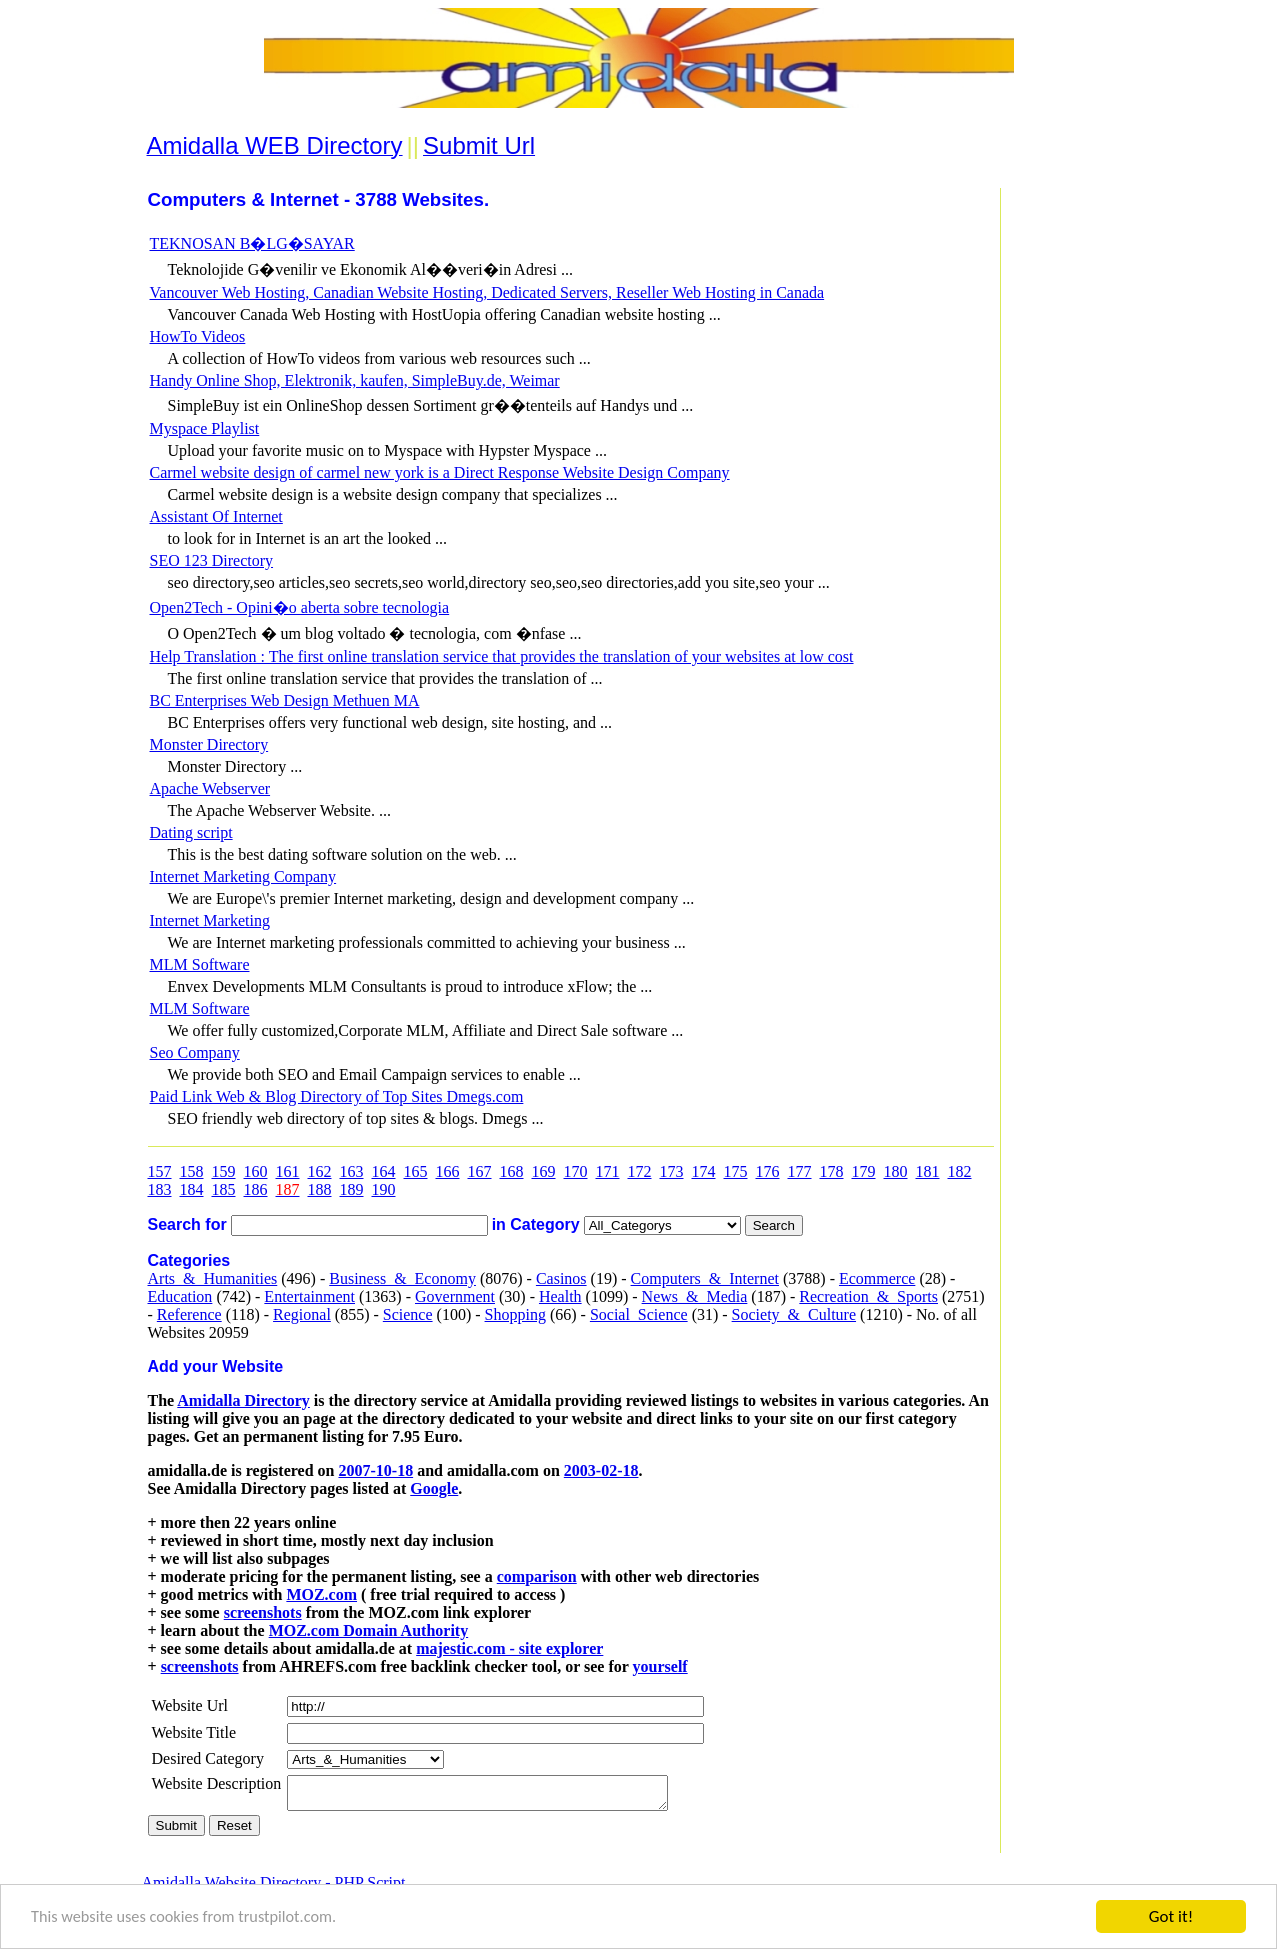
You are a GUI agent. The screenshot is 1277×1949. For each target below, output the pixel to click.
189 (352, 1189)
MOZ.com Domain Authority (369, 1630)
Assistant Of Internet (216, 516)
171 (608, 1171)
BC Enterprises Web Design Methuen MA (285, 700)
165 (416, 1171)
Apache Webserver (210, 788)
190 (384, 1189)
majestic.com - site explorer (509, 1648)
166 (448, 1171)
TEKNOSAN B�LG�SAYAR (252, 243)
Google (434, 1488)
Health (560, 1296)
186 (256, 1189)
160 (256, 1171)
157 (160, 1171)
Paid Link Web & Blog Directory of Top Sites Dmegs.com (337, 1096)
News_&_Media (695, 1296)
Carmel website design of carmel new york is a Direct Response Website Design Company (440, 472)
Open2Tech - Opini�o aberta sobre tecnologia (300, 607)
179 (864, 1171)
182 (960, 1171)
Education (180, 1296)
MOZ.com (321, 1594)
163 (352, 1171)
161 (288, 1171)
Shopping (515, 1314)
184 (192, 1189)
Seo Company (195, 1052)
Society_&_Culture (794, 1314)
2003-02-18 (601, 1470)
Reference (189, 1314)
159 (224, 1171)
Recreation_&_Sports (868, 1296)
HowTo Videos (198, 336)
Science (408, 1314)
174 (704, 1171)
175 (736, 1171)
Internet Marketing (210, 920)
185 (224, 1189)
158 (192, 1171)
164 (384, 1171)
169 (544, 1171)
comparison (537, 1576)
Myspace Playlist (205, 428)
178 (832, 1171)
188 (320, 1189)
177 (800, 1171)
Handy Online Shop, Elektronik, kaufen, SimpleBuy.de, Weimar (355, 380)
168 (512, 1171)
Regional (302, 1314)
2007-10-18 (375, 1470)
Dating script (191, 832)
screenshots (263, 1612)
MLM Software (200, 964)
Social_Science (639, 1314)
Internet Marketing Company (243, 876)
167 (480, 1171)
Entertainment (309, 1296)
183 (160, 1189)
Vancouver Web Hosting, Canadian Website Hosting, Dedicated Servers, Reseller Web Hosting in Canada (487, 292)
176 (768, 1171)
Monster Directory (209, 744)
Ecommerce (877, 1278)
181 (928, 1171)
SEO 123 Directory (212, 560)
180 (896, 1171)
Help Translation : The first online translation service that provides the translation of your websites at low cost (502, 656)
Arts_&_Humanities (213, 1278)
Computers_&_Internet (705, 1278)
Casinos (561, 1278)
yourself (660, 1666)
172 (640, 1171)
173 (672, 1171)
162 (320, 1171)
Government (455, 1296)
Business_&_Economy (402, 1278)
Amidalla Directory (243, 1400)
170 (576, 1171)
